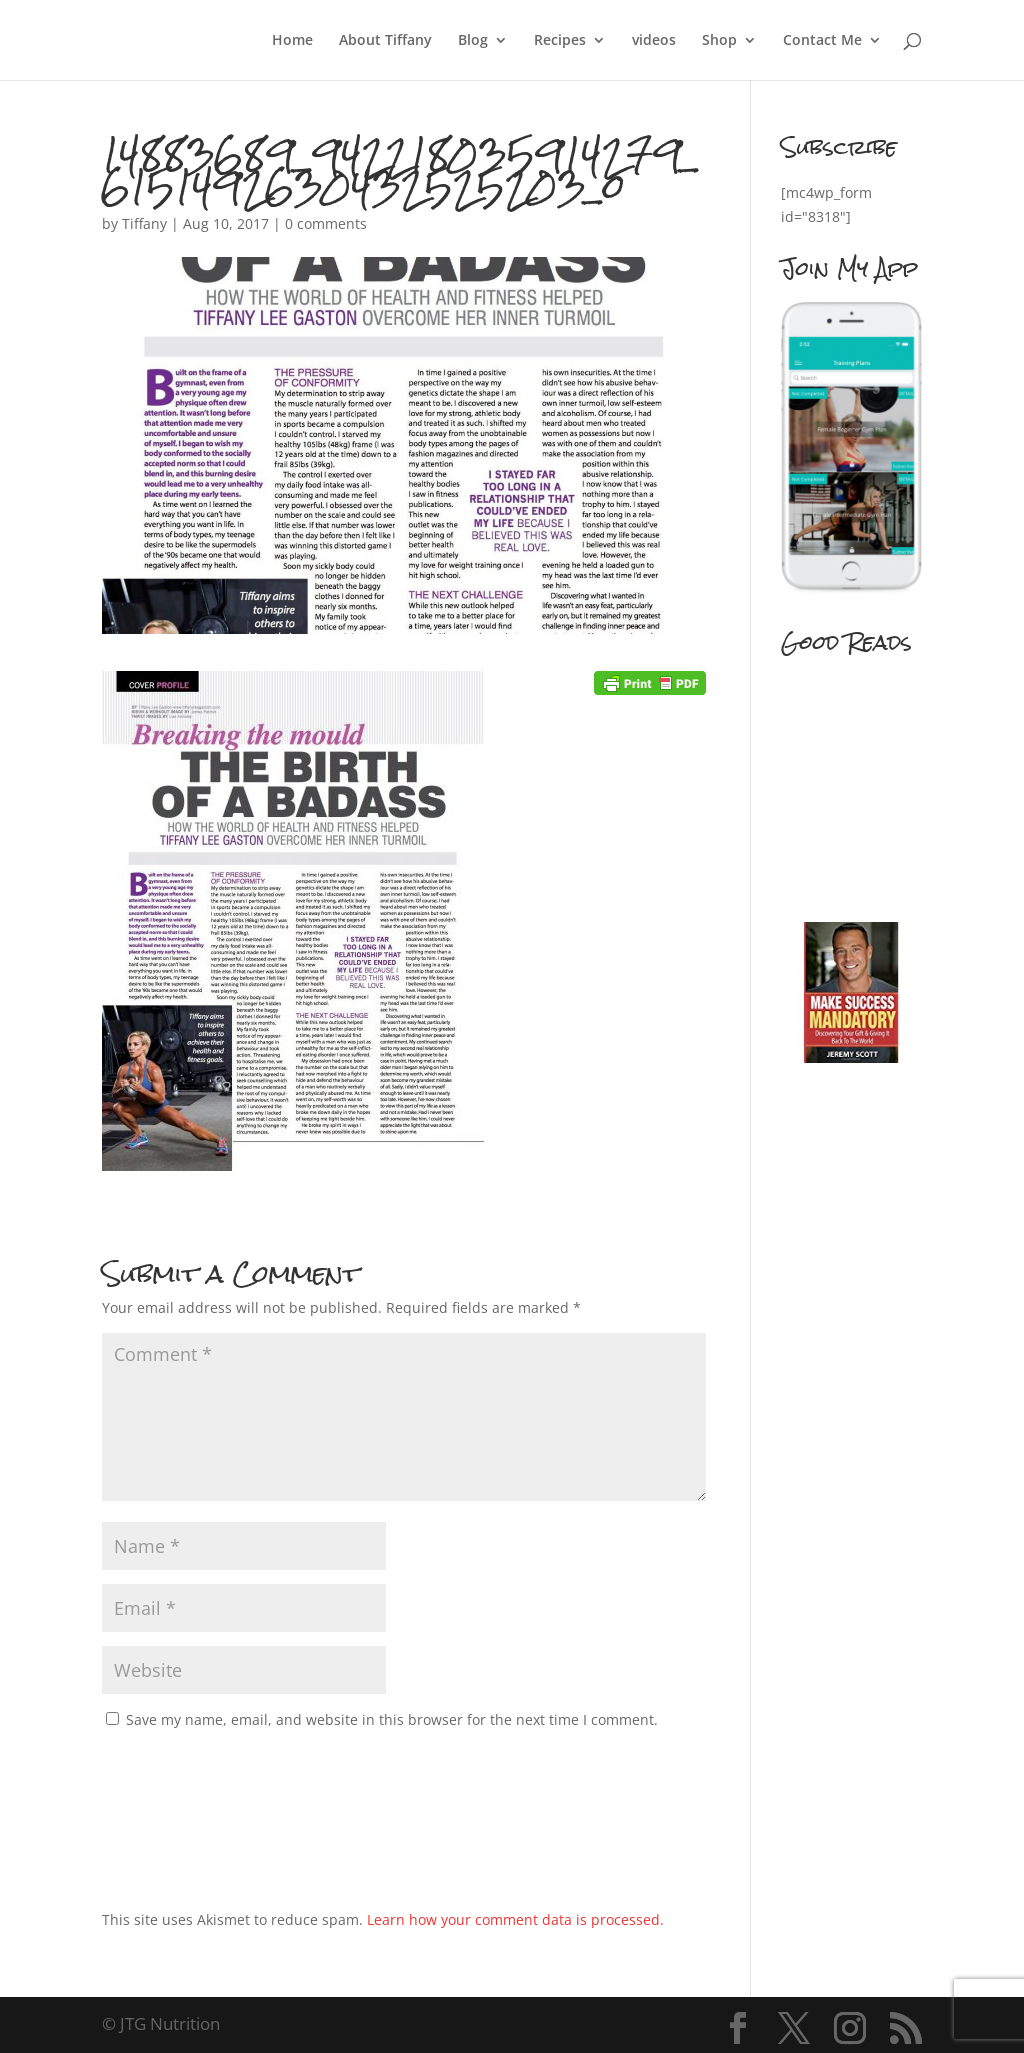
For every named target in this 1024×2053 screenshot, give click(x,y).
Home (292, 41)
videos (654, 41)
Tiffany (144, 223)
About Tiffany (385, 41)
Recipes (560, 41)
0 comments (326, 223)
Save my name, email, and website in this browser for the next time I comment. (392, 1719)
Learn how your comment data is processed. (515, 1919)
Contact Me (822, 41)
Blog (473, 41)
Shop (719, 41)
